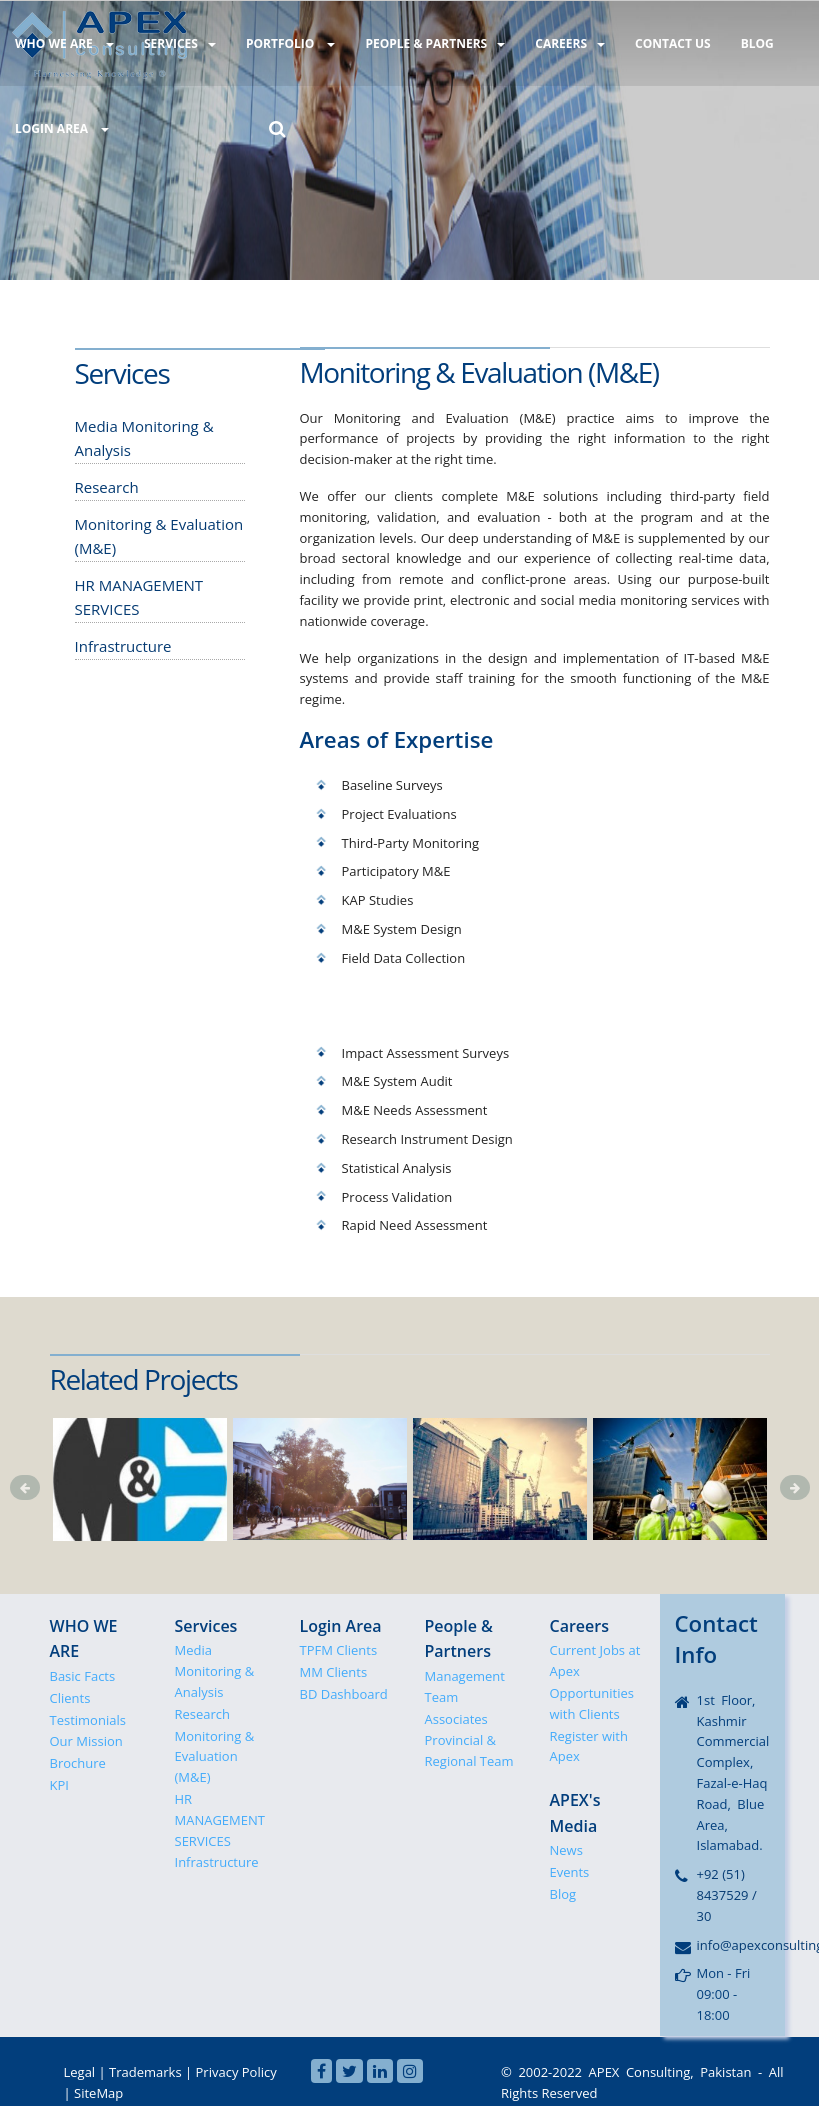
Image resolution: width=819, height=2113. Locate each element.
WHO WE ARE (63, 42)
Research (203, 1714)
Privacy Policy (236, 2072)
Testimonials (88, 1720)
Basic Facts (83, 1676)
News (566, 1850)
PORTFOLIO (285, 42)
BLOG (742, 42)
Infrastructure (217, 1862)
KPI (59, 1785)
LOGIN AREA (61, 126)
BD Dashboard (344, 1694)
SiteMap (98, 2093)
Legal (80, 2072)
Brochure (78, 1763)
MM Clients (334, 1672)
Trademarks (145, 2072)
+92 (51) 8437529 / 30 (727, 1895)
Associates (456, 1719)
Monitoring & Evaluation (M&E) (215, 1757)
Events (570, 1872)
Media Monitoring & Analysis (215, 1671)
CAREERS (560, 42)
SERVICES (177, 42)
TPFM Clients (339, 1650)
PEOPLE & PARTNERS (428, 42)
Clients (70, 1698)
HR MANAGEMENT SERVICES (220, 1820)
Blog (563, 1894)
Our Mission (86, 1741)
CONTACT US (661, 42)
